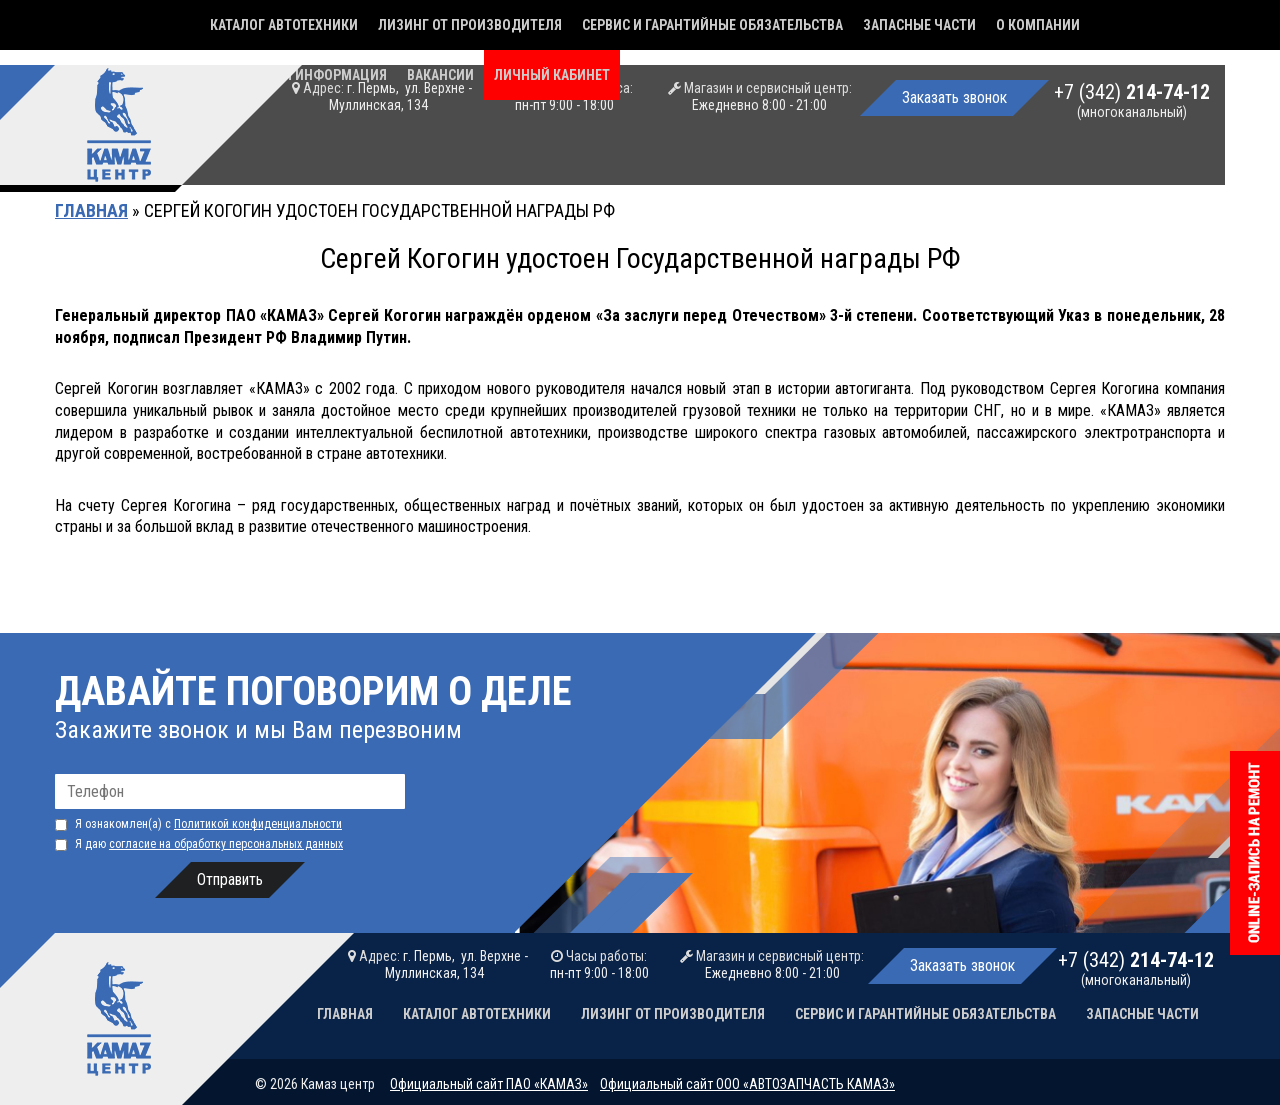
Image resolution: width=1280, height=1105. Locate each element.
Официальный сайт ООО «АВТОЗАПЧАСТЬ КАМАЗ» (747, 1084)
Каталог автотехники (284, 25)
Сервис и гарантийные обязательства (712, 25)
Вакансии (440, 75)
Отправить (230, 879)
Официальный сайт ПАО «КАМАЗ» (489, 1084)
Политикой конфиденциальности (258, 824)
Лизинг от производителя (470, 25)
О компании (1038, 25)
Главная (91, 210)
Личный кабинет (552, 75)
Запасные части (919, 25)
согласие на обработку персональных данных (226, 844)
